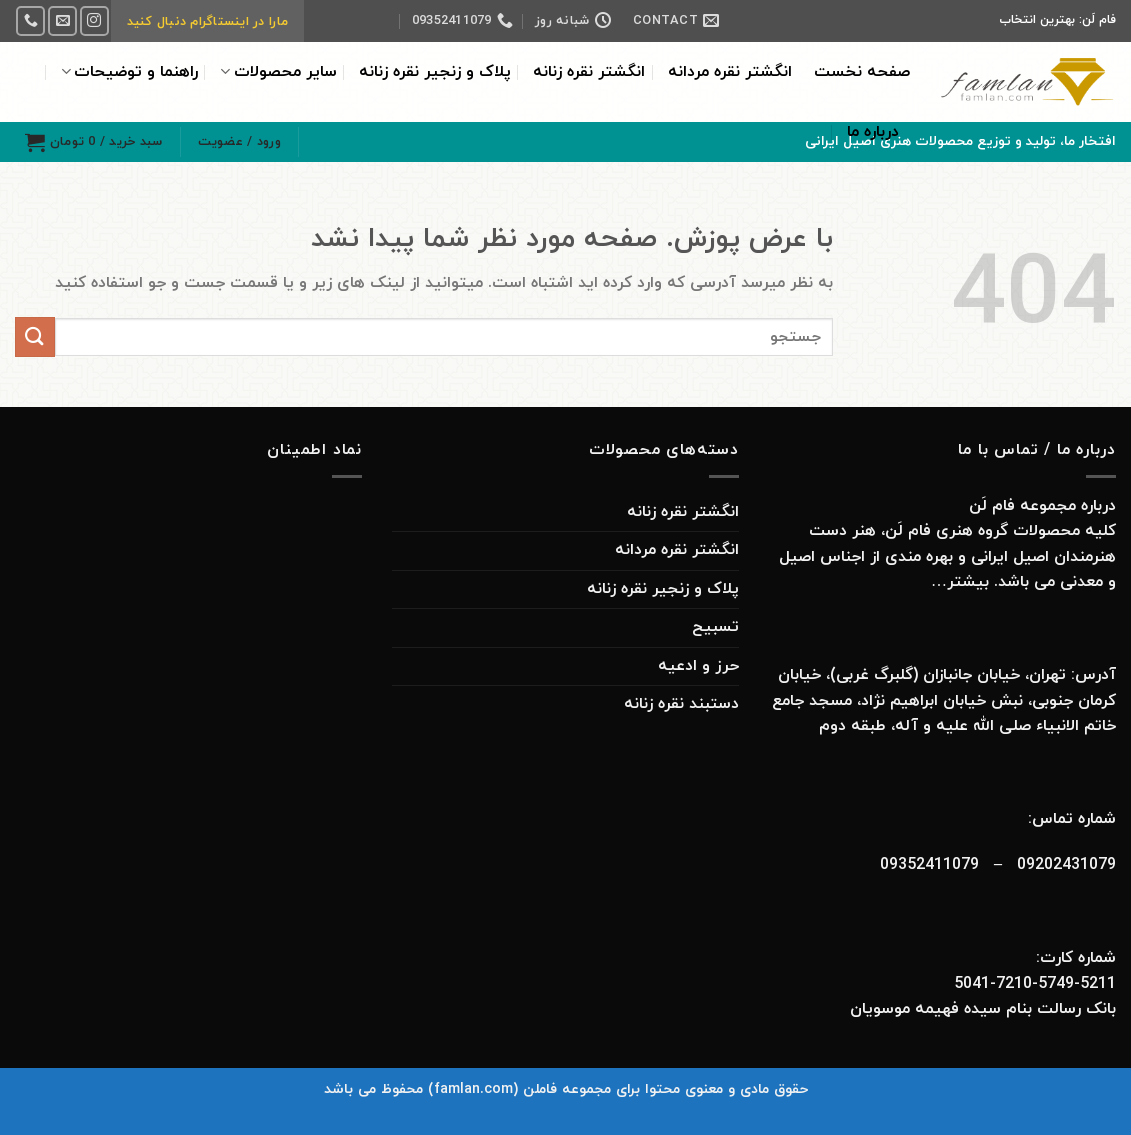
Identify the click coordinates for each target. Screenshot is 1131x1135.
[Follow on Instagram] (94, 20)
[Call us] (30, 20)
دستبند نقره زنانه (681, 704)
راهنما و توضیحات (129, 72)
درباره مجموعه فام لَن (1042, 506)
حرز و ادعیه (698, 666)
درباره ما (873, 132)
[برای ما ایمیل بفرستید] (62, 20)
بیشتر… (957, 582)
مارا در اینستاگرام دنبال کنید (207, 22)
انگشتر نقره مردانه (730, 72)
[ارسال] (35, 336)
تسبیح (715, 627)
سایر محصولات (278, 72)
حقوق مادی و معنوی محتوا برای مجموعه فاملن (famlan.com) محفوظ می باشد (566, 1089)
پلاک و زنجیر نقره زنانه (435, 72)
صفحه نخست (862, 72)
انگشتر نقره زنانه (589, 72)
